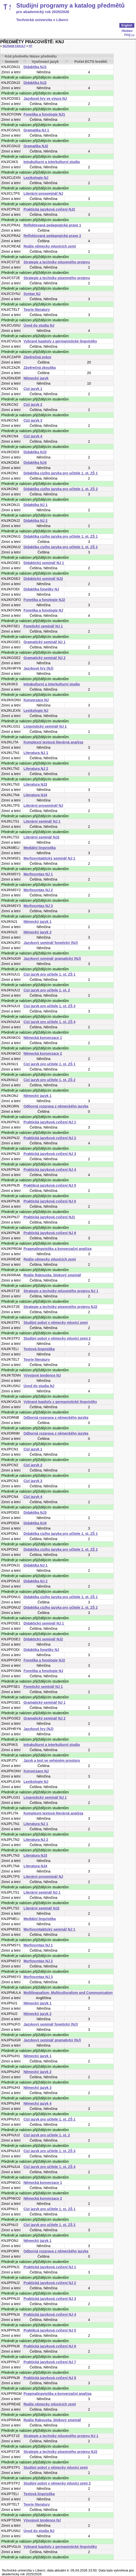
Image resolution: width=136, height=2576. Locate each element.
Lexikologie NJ (36, 178)
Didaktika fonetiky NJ (41, 589)
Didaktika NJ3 (35, 452)
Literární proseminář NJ (43, 193)
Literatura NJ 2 (36, 769)
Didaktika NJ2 (35, 83)
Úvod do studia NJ (39, 325)
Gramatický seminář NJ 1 (44, 642)
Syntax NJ (32, 294)
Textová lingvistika (39, 1349)
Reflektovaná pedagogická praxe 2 (52, 236)
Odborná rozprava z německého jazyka (56, 1106)
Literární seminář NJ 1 (42, 821)
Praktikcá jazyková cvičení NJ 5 (50, 1185)
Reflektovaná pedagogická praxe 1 (52, 225)
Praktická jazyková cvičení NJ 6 (50, 1201)
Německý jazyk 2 (37, 932)
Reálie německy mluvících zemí (50, 246)
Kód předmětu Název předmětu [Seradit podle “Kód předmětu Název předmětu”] (31, 56)
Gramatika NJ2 (36, 146)
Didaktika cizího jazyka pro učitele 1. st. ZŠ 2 (61, 489)
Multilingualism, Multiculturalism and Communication (68, 1993)
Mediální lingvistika (40, 848)
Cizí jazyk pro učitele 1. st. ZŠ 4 (50, 1022)
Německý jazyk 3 (37, 2088)
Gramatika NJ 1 (36, 130)
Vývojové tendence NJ (42, 1375)
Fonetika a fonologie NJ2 (44, 600)
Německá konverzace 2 (43, 1053)
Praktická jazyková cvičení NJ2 (49, 209)
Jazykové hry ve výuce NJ (45, 98)
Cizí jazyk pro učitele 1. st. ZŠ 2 (50, 1080)
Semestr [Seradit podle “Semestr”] (12, 62)
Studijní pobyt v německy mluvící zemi (56, 1323)
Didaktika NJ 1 (36, 505)
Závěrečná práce (37, 357)
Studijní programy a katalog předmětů (70, 6)
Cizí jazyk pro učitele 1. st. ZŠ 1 (50, 974)
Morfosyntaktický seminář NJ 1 (49, 858)
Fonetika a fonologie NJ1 (44, 114)
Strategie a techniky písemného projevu (57, 278)
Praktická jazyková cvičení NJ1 (49, 1217)
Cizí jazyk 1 (33, 389)
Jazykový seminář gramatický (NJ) (52, 958)
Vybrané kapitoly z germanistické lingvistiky (60, 341)
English (126, 25)
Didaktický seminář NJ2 (43, 579)
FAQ (127, 35)
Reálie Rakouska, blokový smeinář (52, 1275)
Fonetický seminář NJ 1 (43, 626)
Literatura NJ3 (35, 784)
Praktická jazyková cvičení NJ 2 (50, 1138)
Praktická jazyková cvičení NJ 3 (50, 1154)
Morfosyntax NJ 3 (38, 906)
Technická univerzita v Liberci (42, 20)
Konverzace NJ (36, 700)
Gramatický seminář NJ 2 (44, 658)
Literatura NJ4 (35, 795)
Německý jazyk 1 (37, 922)
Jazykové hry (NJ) (38, 668)
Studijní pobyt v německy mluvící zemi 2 (57, 1338)
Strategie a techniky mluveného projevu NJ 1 (61, 1291)
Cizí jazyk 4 (33, 436)
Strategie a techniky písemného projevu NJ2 (60, 1307)
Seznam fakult (14, 45)
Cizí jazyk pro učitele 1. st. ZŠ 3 (50, 1006)
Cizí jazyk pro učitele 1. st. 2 (47, 990)
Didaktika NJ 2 (36, 521)
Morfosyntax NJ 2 (38, 890)
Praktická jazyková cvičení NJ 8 (50, 1233)
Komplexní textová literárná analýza (53, 742)
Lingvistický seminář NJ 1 (45, 726)
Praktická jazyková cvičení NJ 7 (50, 2362)
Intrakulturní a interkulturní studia (52, 162)
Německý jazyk (36, 378)
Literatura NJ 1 (36, 753)
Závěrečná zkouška (40, 368)
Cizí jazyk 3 (33, 420)
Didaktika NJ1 (35, 67)
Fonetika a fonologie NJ (43, 610)
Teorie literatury (37, 310)
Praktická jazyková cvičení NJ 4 (50, 1170)
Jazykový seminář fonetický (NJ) (51, 943)
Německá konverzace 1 (43, 1038)
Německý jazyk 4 (37, 2103)
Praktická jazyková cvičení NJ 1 (50, 1122)
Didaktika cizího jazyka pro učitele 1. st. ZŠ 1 (61, 473)
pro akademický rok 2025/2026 (42, 12)
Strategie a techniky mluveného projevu (57, 262)
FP (30, 45)
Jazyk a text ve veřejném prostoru (52, 1760)
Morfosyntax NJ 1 (38, 874)
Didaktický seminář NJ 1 (44, 563)
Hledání (127, 31)
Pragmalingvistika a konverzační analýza (58, 1249)
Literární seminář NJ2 (41, 837)
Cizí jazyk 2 (33, 404)
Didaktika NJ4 (35, 463)
